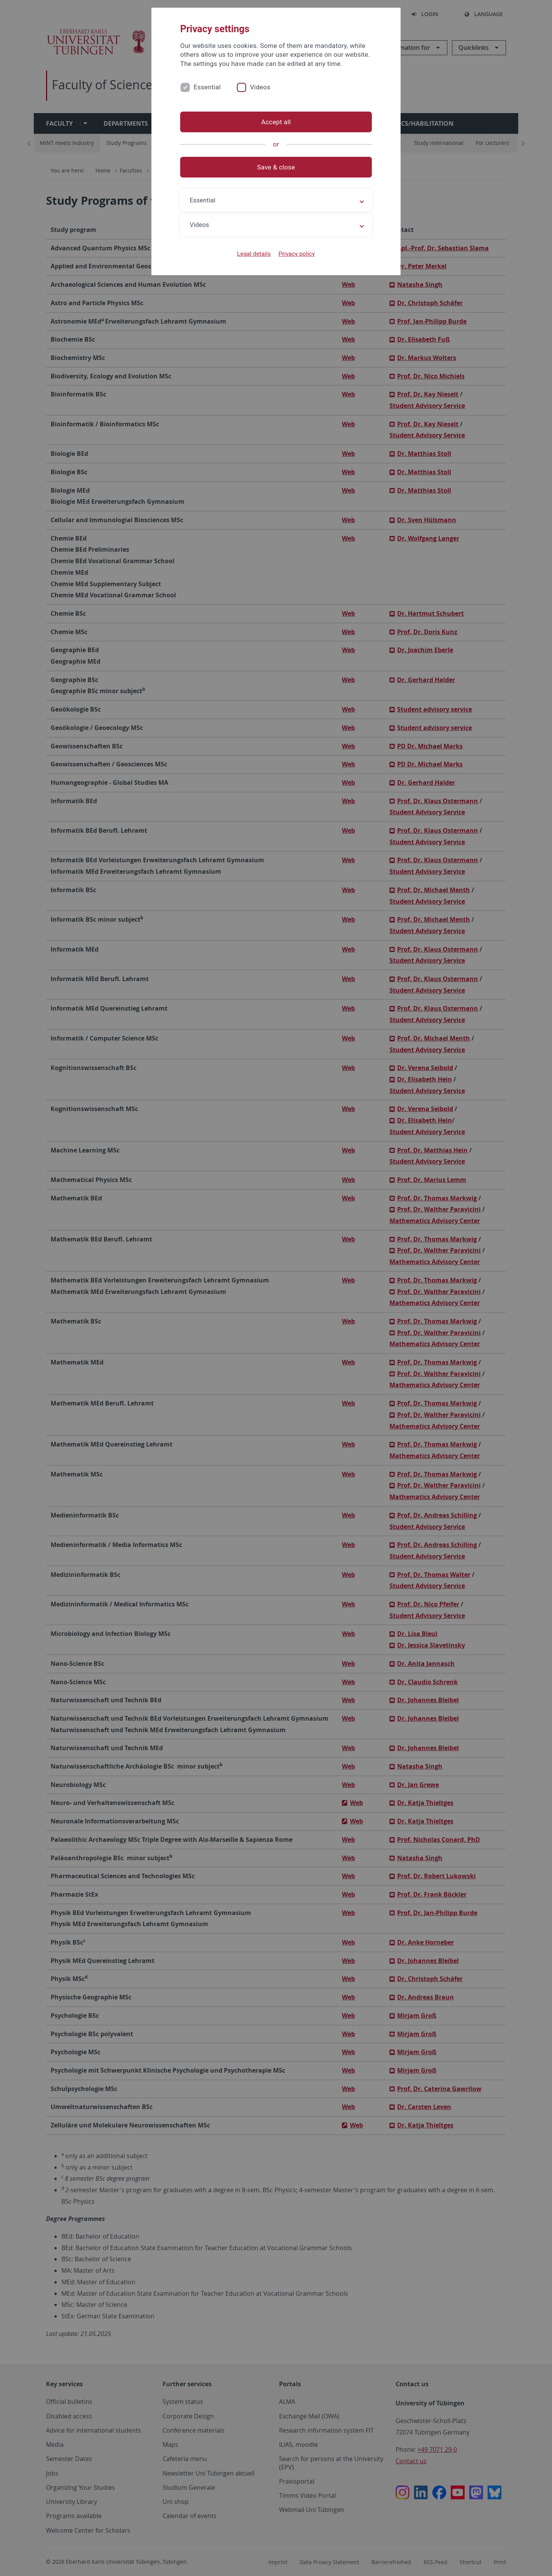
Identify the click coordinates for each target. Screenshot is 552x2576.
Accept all (276, 122)
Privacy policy (296, 253)
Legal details (254, 253)
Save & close (276, 167)
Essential (207, 87)
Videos (260, 87)
